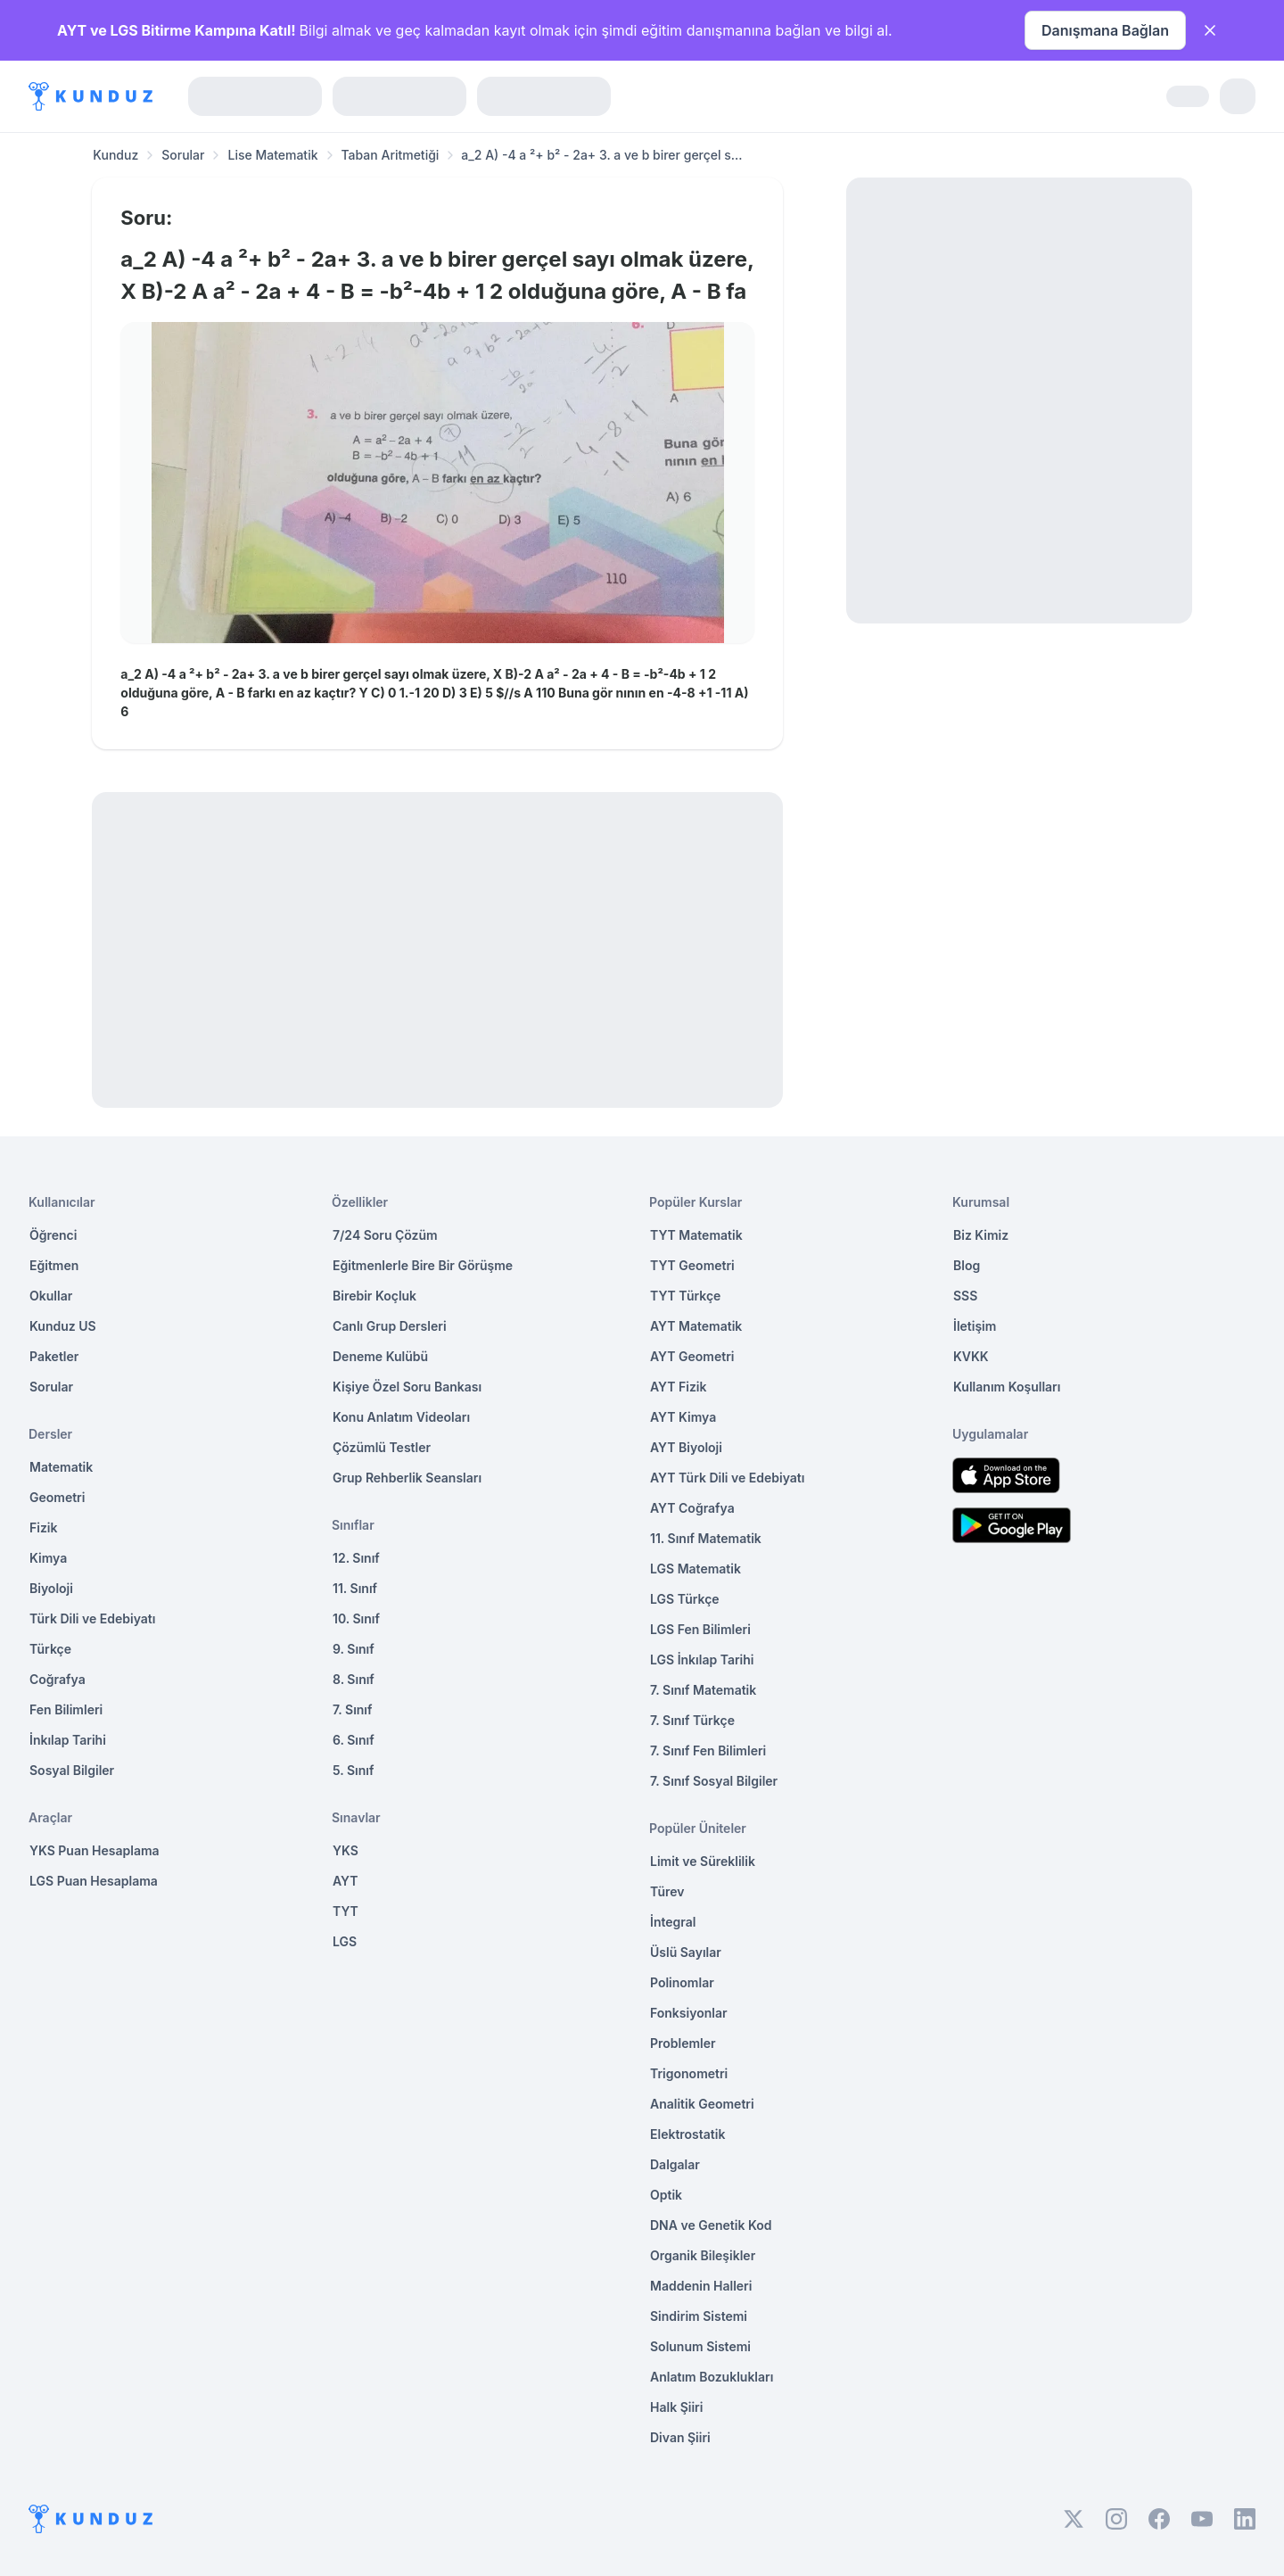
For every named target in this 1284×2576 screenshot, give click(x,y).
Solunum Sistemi (700, 2346)
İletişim (974, 1325)
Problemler (683, 2043)
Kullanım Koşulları (1006, 1386)
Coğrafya (57, 1679)
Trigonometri (689, 2073)
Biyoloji (51, 1588)
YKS (345, 1850)
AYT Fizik (678, 1386)
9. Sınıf (353, 1648)
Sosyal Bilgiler (71, 1770)
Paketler (53, 1356)
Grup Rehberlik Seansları (407, 1477)
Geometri (57, 1497)
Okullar (50, 1295)
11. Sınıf (355, 1588)
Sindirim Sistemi (698, 2316)
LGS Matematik (695, 1568)
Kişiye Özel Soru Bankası (407, 1386)
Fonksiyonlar (689, 2012)
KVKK (971, 1356)
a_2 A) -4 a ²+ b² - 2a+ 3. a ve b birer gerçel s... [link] (601, 154)
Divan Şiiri (680, 2437)
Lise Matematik (272, 154)
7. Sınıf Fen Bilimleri (708, 1750)
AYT (345, 1880)
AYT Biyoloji (686, 1447)
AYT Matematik (696, 1325)
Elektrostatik (687, 2134)
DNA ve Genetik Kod (710, 2225)
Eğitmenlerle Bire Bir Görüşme (423, 1265)
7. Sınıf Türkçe (692, 1720)
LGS (345, 1941)
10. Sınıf (356, 1618)
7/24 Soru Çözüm (385, 1235)
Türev (667, 1891)
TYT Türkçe (685, 1295)
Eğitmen (53, 1265)
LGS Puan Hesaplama (93, 1880)
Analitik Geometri (702, 2103)
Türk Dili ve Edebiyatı (92, 1618)
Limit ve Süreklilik (702, 1861)
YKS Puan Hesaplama (94, 1850)
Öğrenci (53, 1235)
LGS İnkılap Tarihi (701, 1659)
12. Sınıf (356, 1557)
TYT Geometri (692, 1265)
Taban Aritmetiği (391, 154)
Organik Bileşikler (702, 2255)
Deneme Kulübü (380, 1356)
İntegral (673, 1921)
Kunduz (115, 154)
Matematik (61, 1466)
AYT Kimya (683, 1416)
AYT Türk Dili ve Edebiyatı (727, 1477)
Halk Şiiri (676, 2407)
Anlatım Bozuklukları (711, 2376)
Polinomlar (682, 1982)
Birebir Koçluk (374, 1295)
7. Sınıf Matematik (703, 1689)
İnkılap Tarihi (67, 1739)
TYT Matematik (696, 1235)
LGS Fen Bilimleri (700, 1629)
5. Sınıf (353, 1770)
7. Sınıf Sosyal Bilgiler (714, 1780)
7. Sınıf (352, 1709)
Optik (666, 2194)
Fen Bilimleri (66, 1709)
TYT (345, 1911)
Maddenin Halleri (701, 2285)
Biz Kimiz (980, 1235)
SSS (965, 1295)
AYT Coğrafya (692, 1507)
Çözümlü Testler (382, 1447)
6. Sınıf (353, 1739)
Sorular (182, 154)
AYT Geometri (692, 1356)
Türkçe (50, 1648)
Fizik (43, 1527)
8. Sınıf (353, 1679)
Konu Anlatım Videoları (401, 1416)
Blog (966, 1265)
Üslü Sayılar (685, 1952)
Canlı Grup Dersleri (390, 1325)
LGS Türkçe (685, 1598)
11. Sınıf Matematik (705, 1538)
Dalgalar (675, 2164)
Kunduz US (62, 1325)
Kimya (48, 1557)
